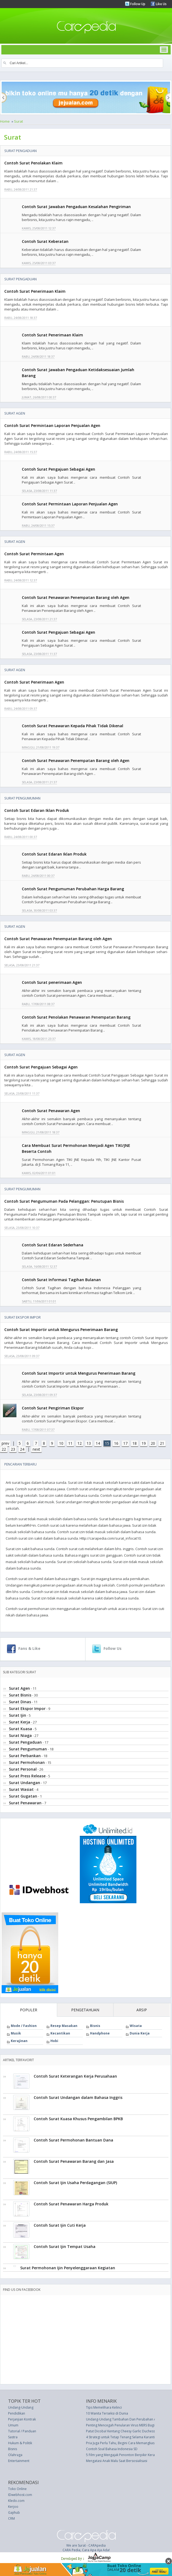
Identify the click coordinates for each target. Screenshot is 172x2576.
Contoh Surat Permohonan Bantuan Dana (73, 2140)
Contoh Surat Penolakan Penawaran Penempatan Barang (76, 1017)
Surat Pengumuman (22, 798)
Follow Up (137, 4)
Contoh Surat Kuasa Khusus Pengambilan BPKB (78, 2118)
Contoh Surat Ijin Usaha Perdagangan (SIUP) (75, 2182)
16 (116, 1443)
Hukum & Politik (20, 2443)
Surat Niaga (20, 1735)
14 (98, 1443)
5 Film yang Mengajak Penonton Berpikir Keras (121, 2455)
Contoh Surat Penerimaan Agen (34, 682)
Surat (18, 121)
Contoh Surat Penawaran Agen (51, 1110)
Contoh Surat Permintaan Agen (34, 553)
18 (134, 1443)
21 (162, 1443)
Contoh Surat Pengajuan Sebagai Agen (58, 469)
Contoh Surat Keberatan (45, 241)
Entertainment (18, 2460)
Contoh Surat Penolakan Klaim (33, 162)
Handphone (100, 2033)
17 (125, 1443)
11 (70, 1443)
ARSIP (141, 2009)
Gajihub (14, 2512)
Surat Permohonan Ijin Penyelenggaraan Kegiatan (67, 2267)
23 (13, 1449)
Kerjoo (13, 2506)
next (36, 1449)
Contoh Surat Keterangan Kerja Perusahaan (75, 2076)
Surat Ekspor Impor (22, 1317)
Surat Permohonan (27, 1762)
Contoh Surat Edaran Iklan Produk (36, 810)
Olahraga (15, 2455)
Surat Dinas (20, 1701)
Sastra (13, 2437)
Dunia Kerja (140, 2033)
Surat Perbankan (25, 1755)
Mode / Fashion (24, 2025)
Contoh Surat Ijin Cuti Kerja (60, 2225)
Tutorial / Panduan (22, 2431)
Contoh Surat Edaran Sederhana (52, 1244)
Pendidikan (16, 2413)
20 (153, 1443)
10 (61, 1443)
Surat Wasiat (21, 1789)
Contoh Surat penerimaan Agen (52, 982)
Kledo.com (16, 2500)
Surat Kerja (19, 1722)
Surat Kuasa (20, 1728)
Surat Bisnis (20, 1695)
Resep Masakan (63, 2025)
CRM (11, 2518)
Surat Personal (23, 1769)
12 (79, 1443)
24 (22, 1449)
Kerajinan (19, 2041)
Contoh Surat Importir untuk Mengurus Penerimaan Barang (61, 1329)
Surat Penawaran (25, 1802)
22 (4, 1449)
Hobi (54, 2041)
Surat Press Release (27, 1775)
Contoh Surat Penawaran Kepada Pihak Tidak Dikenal (72, 725)
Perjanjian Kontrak (22, 2419)
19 (144, 1443)
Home (5, 121)
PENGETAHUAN (85, 2009)
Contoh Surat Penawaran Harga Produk (71, 2203)
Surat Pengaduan (20, 150)
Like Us (161, 4)
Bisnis (95, 2025)
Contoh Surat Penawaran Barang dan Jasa (74, 2161)
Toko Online (17, 2489)
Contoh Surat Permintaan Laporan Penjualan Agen (52, 425)
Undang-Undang (20, 2407)
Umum (13, 2425)
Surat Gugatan (23, 1796)
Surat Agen (14, 413)
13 (89, 1443)
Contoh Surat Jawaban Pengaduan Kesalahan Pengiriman (76, 206)
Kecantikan (60, 2033)
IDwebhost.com (20, 2494)
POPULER (28, 2009)
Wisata (136, 2025)
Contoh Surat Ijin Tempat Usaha (64, 2246)
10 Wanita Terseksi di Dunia (107, 2413)
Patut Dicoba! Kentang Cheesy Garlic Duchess (120, 2431)
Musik (16, 2033)
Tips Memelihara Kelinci (104, 2407)
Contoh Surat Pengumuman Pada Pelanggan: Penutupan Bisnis (64, 1201)
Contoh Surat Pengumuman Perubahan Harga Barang (73, 888)
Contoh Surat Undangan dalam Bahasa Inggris (78, 2097)
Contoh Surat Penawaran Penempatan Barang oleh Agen (75, 597)
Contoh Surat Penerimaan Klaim (35, 291)
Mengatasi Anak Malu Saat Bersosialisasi (116, 2460)
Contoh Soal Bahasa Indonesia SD (111, 2449)
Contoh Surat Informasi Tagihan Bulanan (61, 1279)
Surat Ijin (17, 1715)
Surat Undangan (24, 1782)
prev (5, 1443)
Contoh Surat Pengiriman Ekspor (53, 1408)
